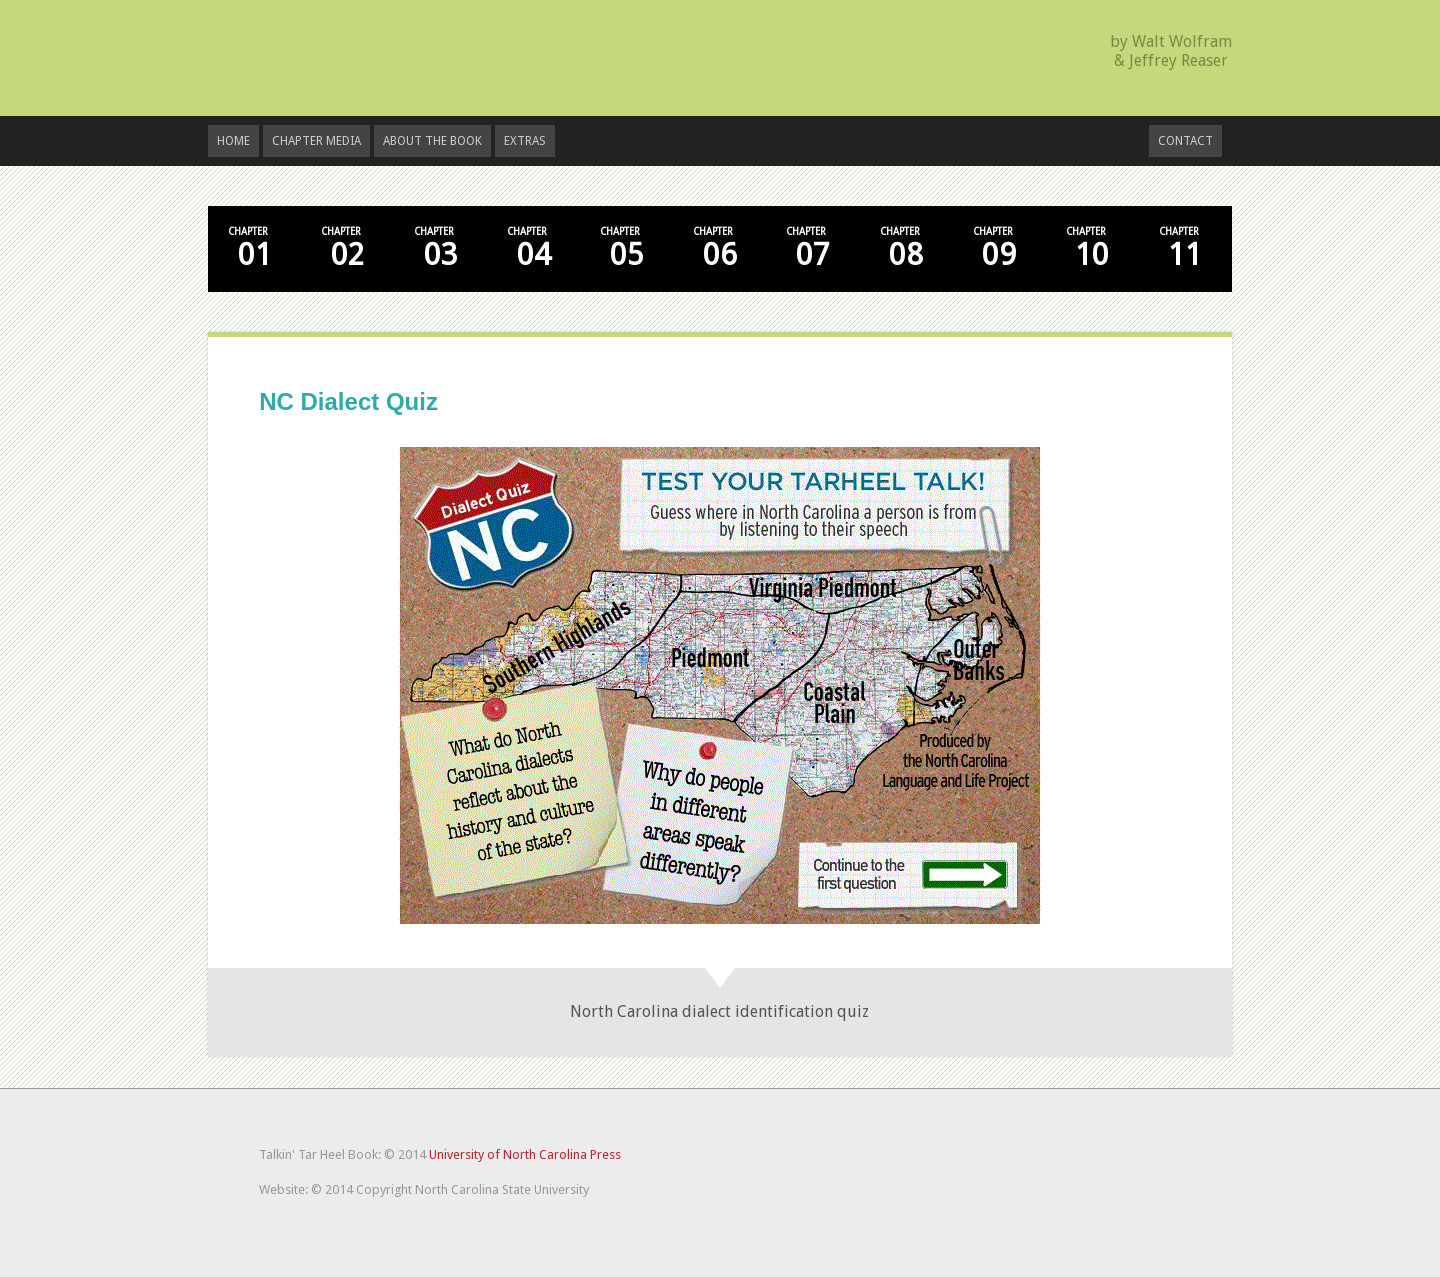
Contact (1185, 141)
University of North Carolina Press (525, 1154)
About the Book (432, 141)
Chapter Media (316, 141)
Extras (525, 141)
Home (233, 141)
